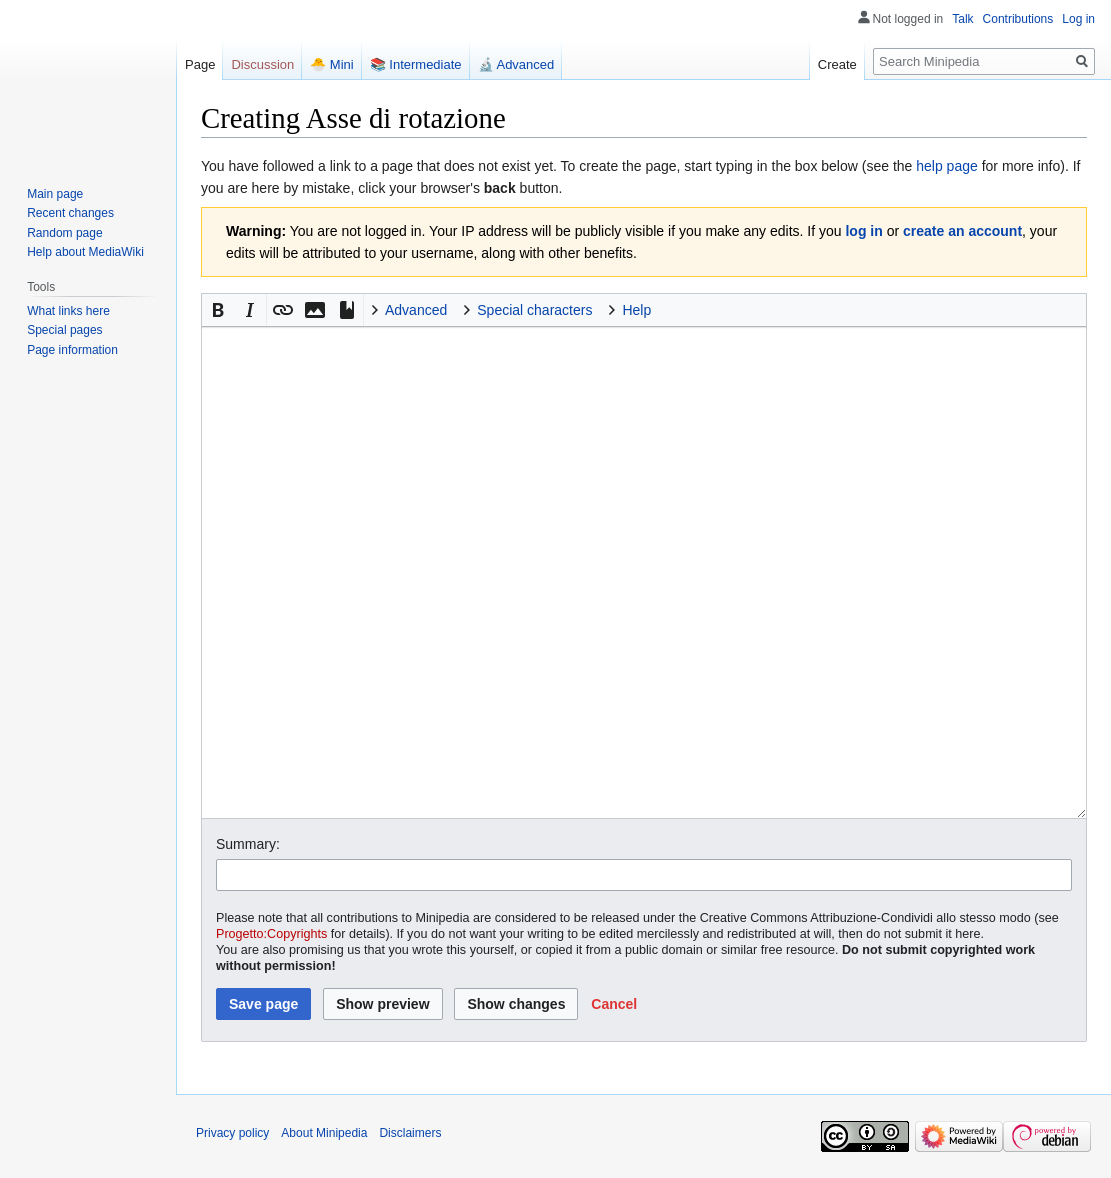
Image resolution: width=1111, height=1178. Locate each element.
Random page (64, 233)
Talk (962, 19)
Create (837, 64)
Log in (1078, 19)
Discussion (262, 64)
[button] (218, 310)
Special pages (64, 330)
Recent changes (70, 213)
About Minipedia (324, 1133)
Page (200, 64)
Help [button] (636, 310)
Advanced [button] (416, 310)
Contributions (1018, 19)
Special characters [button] (534, 310)
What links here (68, 311)
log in (863, 231)
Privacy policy (232, 1133)
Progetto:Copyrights (271, 934)
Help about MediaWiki (85, 252)
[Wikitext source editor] (644, 572)
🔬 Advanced (516, 64)
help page (947, 166)
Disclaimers (410, 1133)
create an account (962, 231)
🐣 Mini (331, 64)
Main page (55, 194)
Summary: (248, 844)
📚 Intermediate (416, 64)
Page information (72, 350)
